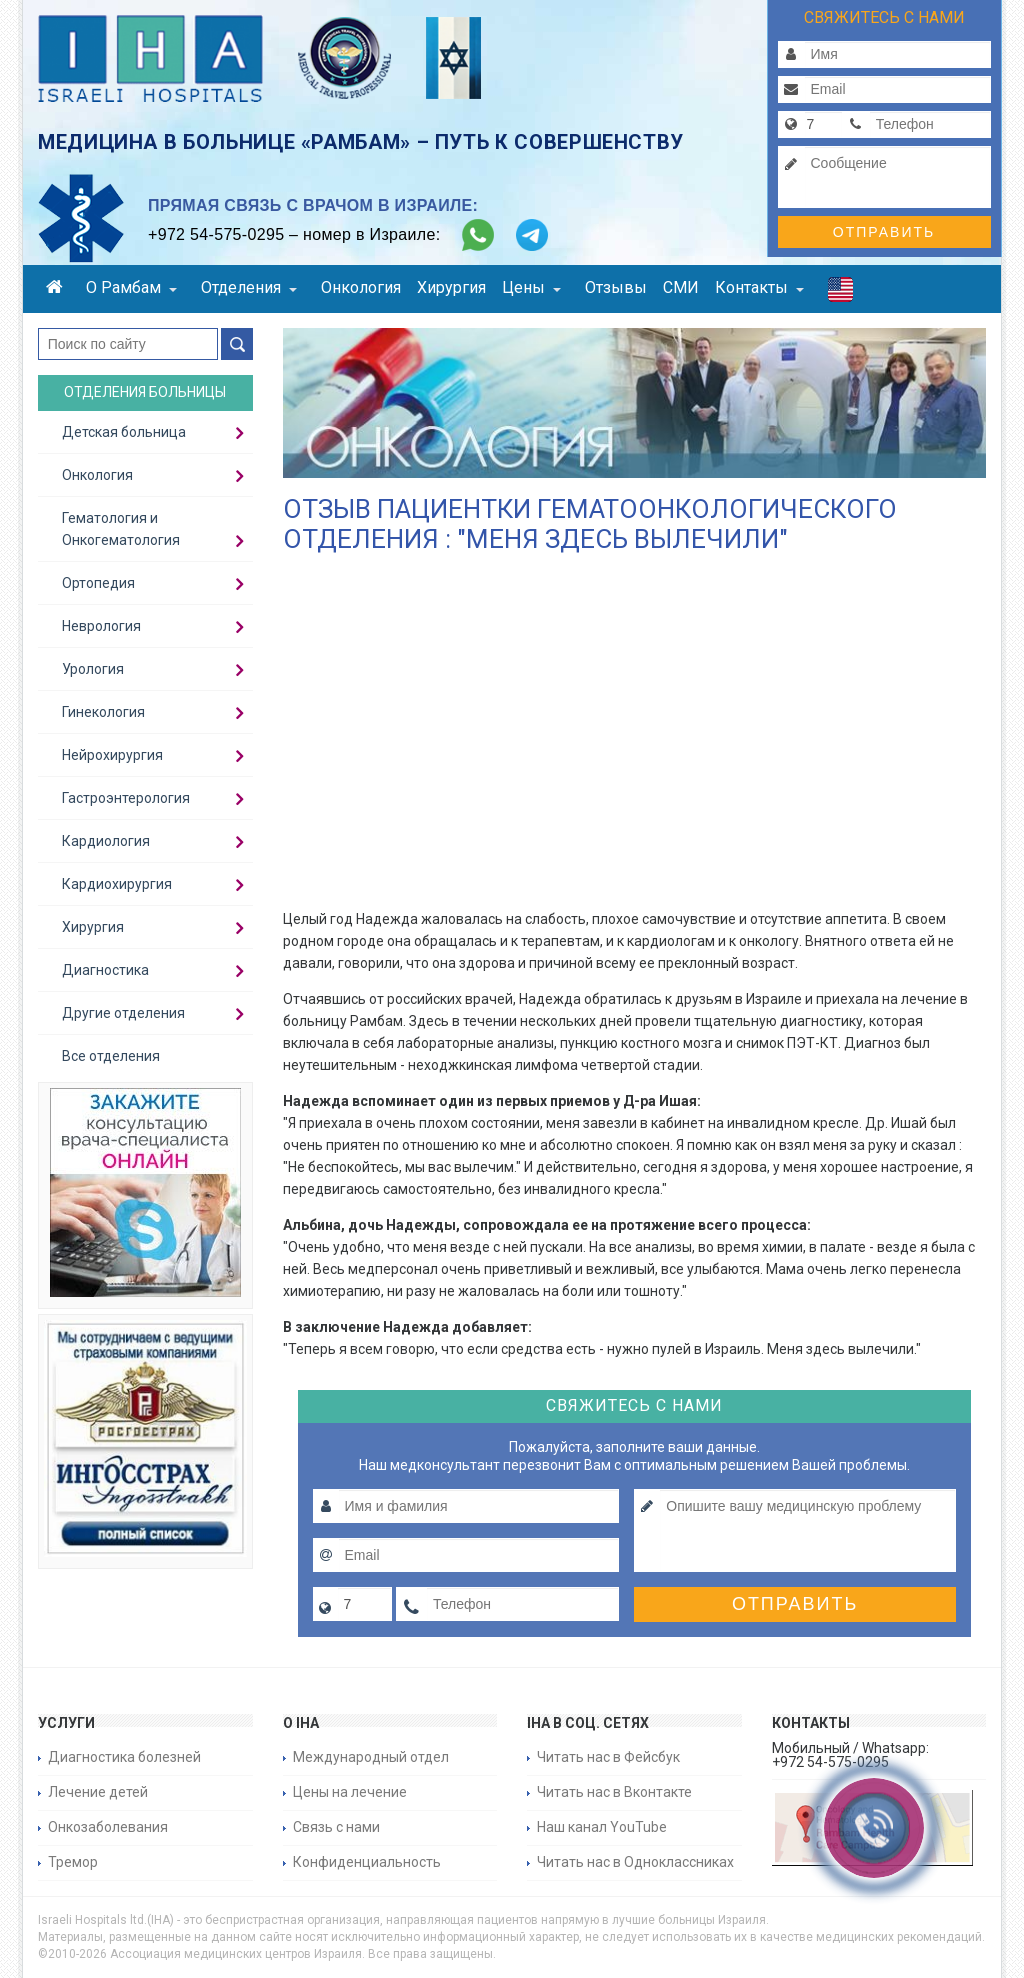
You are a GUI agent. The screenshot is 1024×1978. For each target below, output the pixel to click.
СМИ (681, 287)
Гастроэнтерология (126, 798)
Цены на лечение (350, 1792)
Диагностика (105, 970)
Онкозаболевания (108, 1827)
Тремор (73, 1862)
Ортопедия (98, 583)
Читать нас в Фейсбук (608, 1757)
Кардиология (106, 841)
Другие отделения (123, 1013)
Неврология (101, 626)
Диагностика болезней (124, 1757)
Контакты (759, 287)
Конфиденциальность (367, 1862)
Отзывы (616, 287)
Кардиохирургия (117, 884)
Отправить (884, 232)
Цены (531, 287)
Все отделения (111, 1056)
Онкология (361, 287)
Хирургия (451, 287)
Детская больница (124, 432)
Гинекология (103, 712)
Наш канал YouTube (602, 1827)
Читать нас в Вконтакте (614, 1792)
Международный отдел (371, 1757)
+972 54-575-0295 (216, 234)
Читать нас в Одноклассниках (635, 1862)
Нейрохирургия (112, 755)
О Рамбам (131, 287)
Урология (93, 669)
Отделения (249, 287)
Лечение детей (98, 1792)
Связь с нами (336, 1827)
